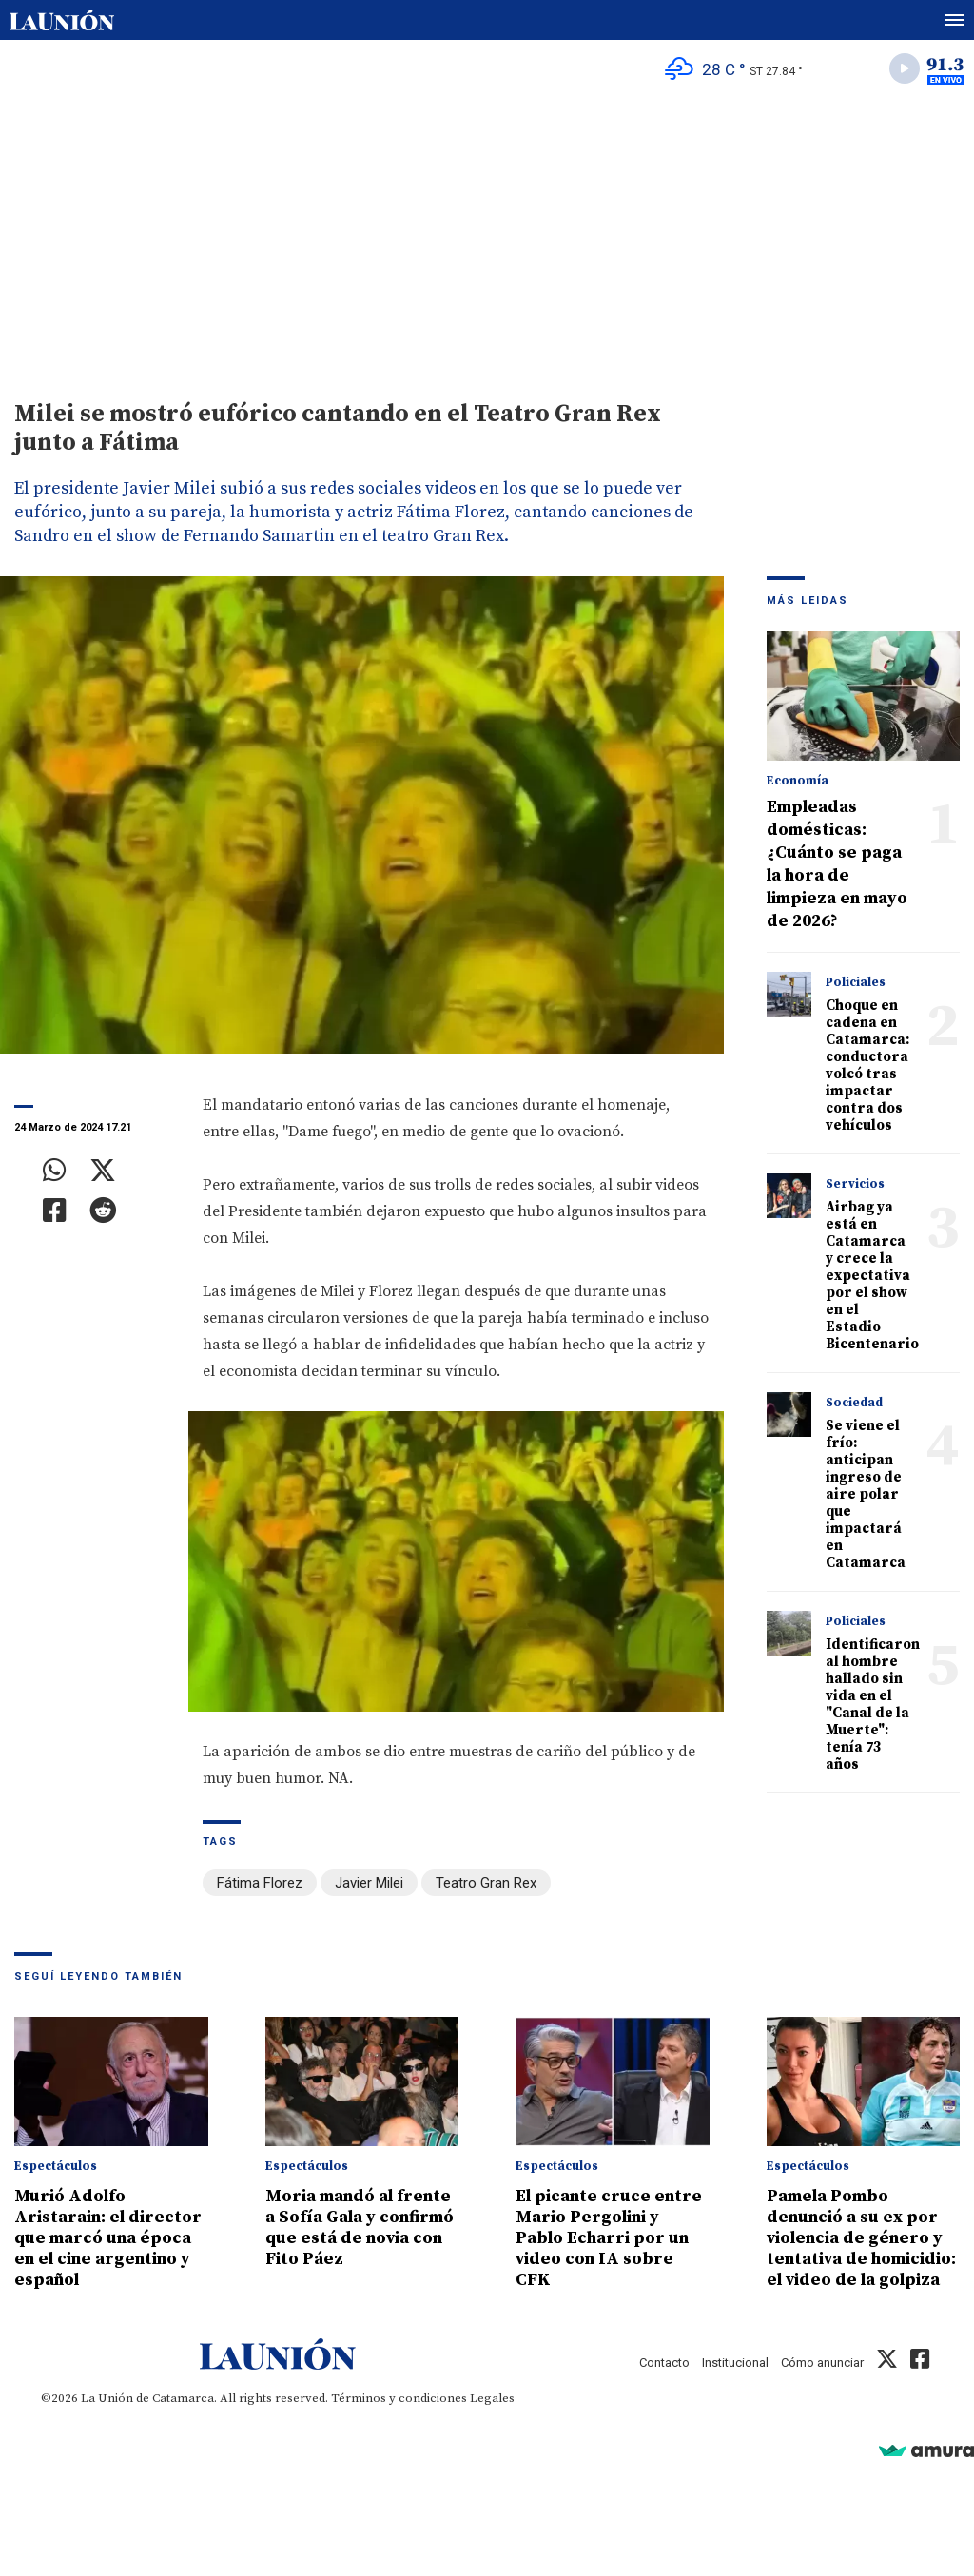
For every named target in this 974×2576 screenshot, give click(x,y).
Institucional (735, 2362)
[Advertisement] (487, 239)
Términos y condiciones (399, 2398)
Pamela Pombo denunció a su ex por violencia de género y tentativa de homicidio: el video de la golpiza (861, 2238)
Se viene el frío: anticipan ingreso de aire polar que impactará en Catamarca (866, 1494)
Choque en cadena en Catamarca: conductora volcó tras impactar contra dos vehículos (867, 1065)
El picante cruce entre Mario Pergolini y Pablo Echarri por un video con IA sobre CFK (609, 2238)
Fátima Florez (259, 1882)
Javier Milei (369, 1882)
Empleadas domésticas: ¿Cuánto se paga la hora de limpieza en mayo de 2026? (837, 864)
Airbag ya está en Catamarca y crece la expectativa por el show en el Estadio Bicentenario (872, 1275)
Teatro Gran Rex (486, 1882)
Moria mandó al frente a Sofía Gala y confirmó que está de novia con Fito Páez (359, 2227)
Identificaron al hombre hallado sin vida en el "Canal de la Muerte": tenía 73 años (873, 1704)
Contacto (664, 2362)
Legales (492, 2398)
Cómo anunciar (822, 2362)
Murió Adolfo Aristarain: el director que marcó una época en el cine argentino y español (108, 2238)
